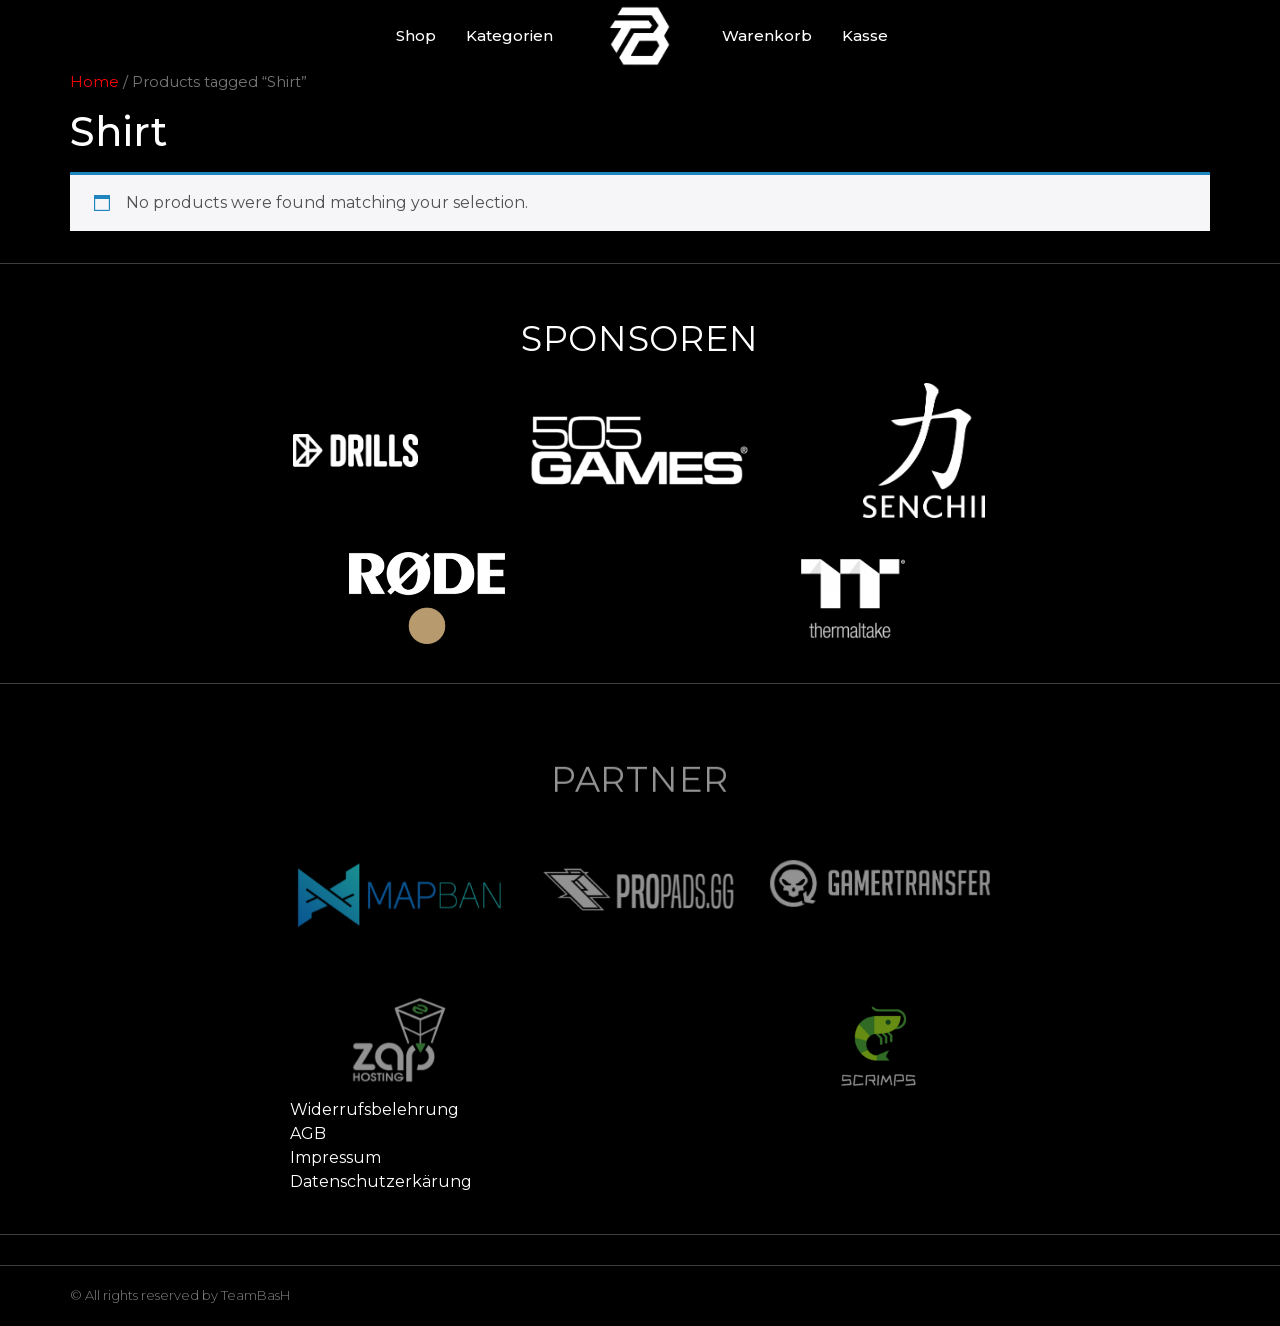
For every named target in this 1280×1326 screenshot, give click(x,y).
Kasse (865, 35)
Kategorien (509, 35)
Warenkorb (767, 35)
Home (94, 82)
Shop (416, 35)
